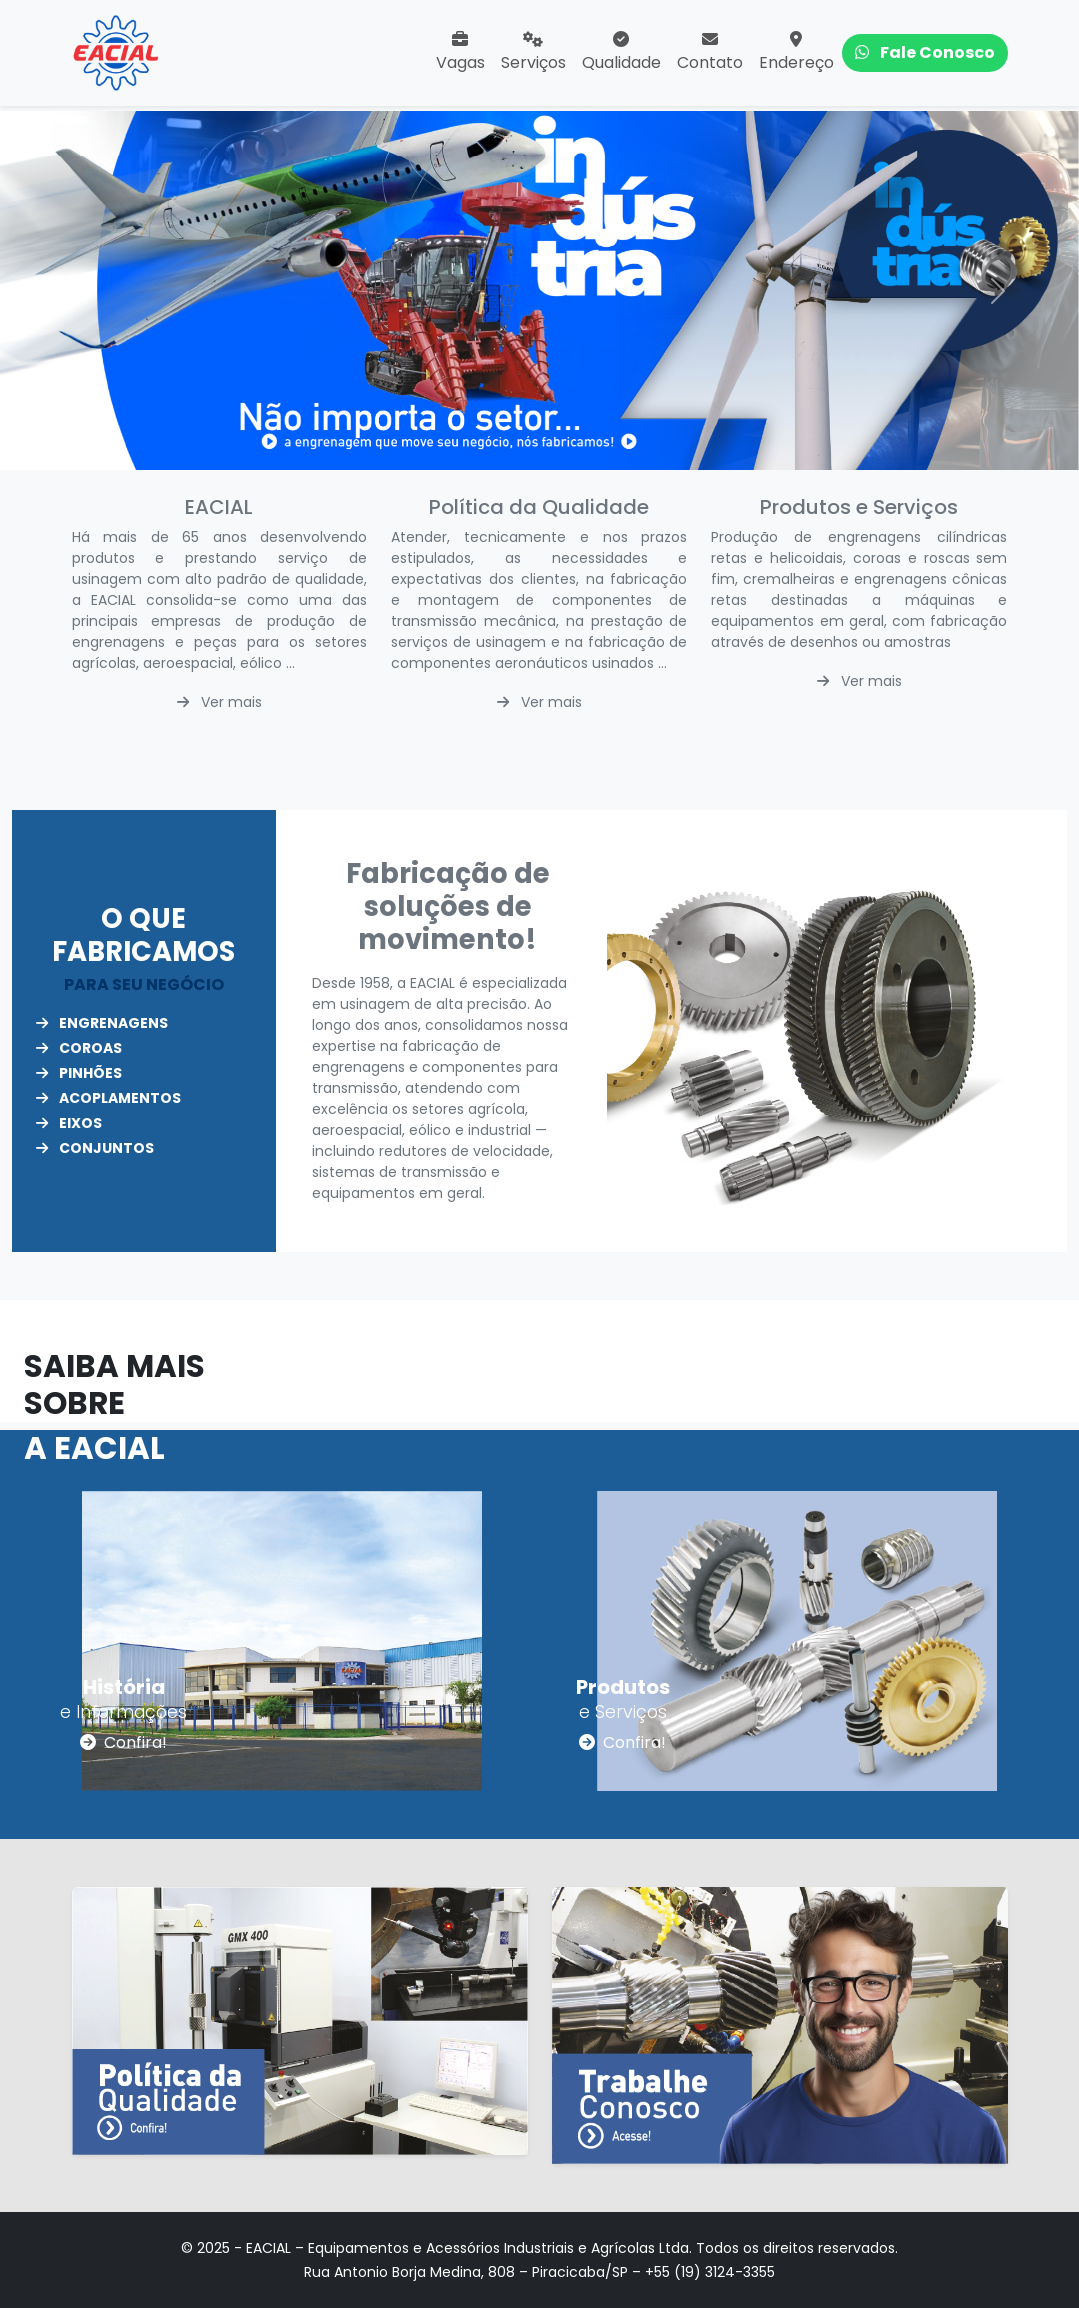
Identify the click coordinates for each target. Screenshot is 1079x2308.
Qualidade (621, 52)
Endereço (796, 52)
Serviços (533, 52)
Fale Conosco (925, 52)
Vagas (460, 52)
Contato (710, 52)
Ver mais (219, 702)
